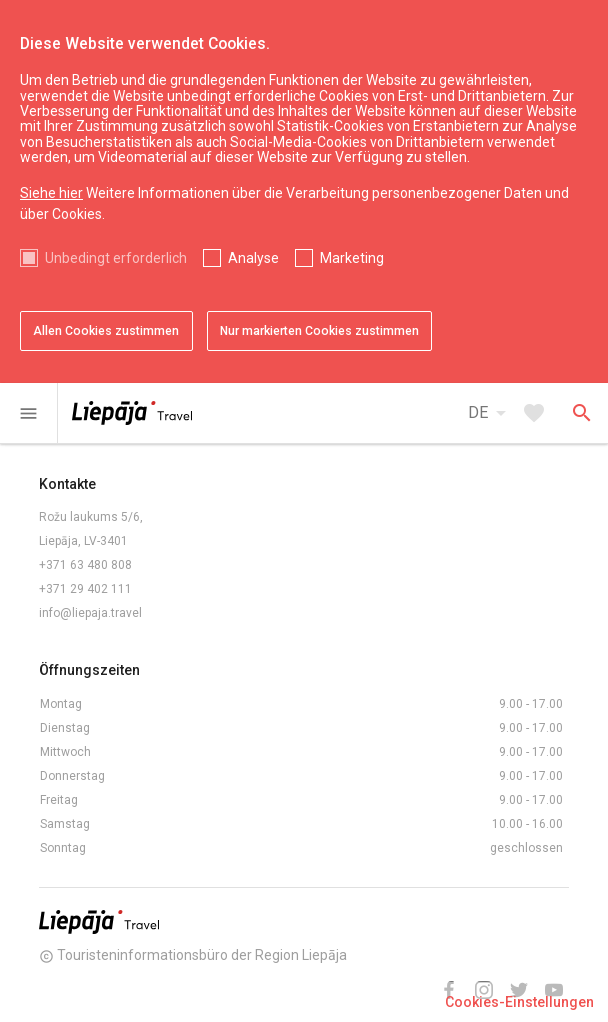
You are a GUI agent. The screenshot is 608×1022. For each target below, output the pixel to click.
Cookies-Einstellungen (519, 1002)
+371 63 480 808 (85, 565)
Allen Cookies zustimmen (106, 331)
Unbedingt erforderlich (116, 258)
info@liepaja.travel (90, 613)
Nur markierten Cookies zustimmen (319, 331)
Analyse (253, 258)
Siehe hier (51, 193)
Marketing (352, 258)
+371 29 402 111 (85, 589)
